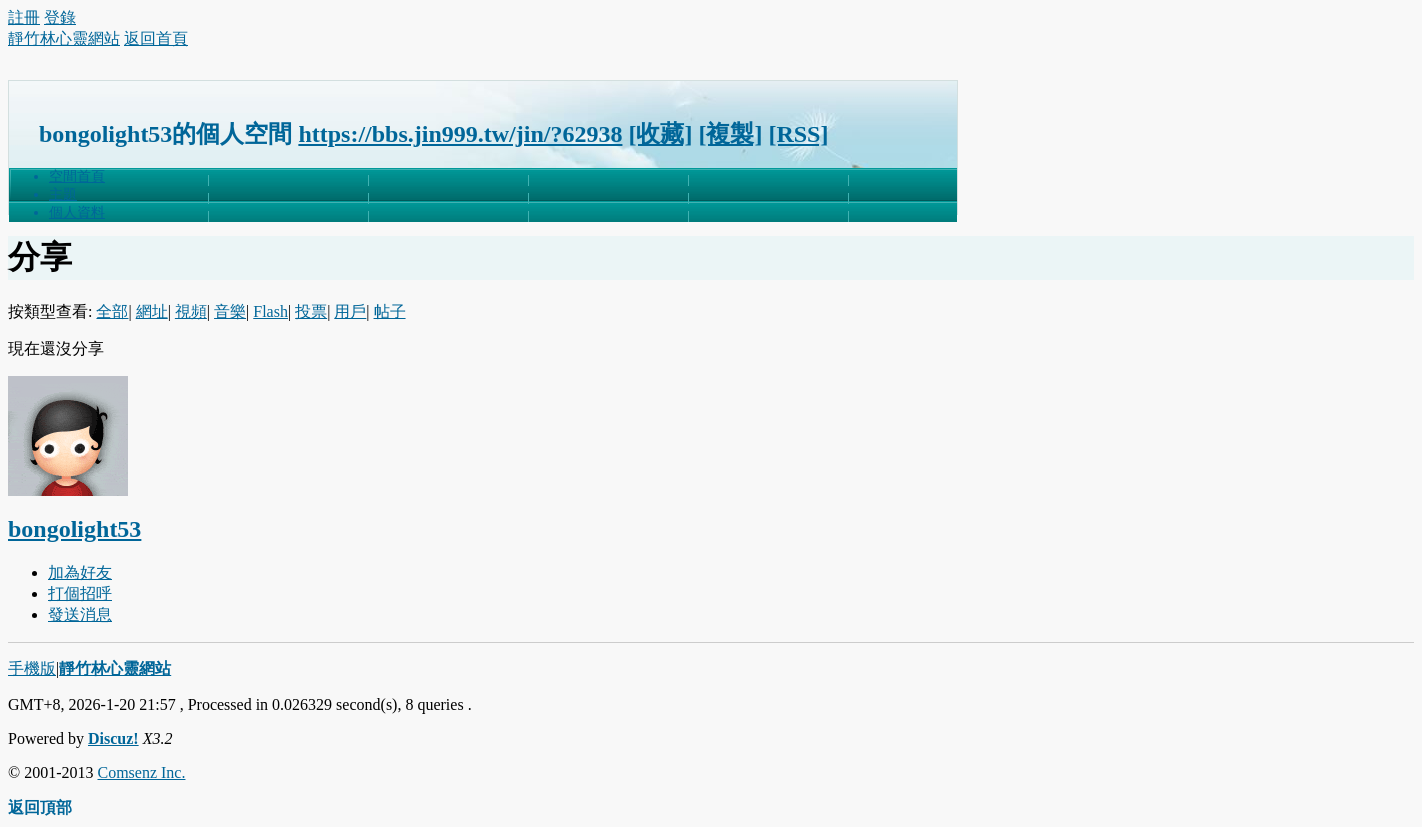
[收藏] (660, 134)
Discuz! (113, 738)
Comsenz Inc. (141, 772)
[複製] (730, 134)
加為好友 (80, 572)
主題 (63, 194)
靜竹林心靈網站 (64, 38)
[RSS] (798, 134)
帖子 (390, 311)
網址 (152, 311)
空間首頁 (77, 176)
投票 (311, 311)
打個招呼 (80, 593)
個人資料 (77, 212)
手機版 (32, 668)
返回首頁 (156, 38)
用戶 (350, 311)
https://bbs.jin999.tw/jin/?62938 (460, 134)
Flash (270, 311)
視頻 (191, 311)
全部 (112, 311)
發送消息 (80, 614)
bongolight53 (74, 529)
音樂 (230, 311)
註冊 (24, 17)
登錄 (60, 17)
